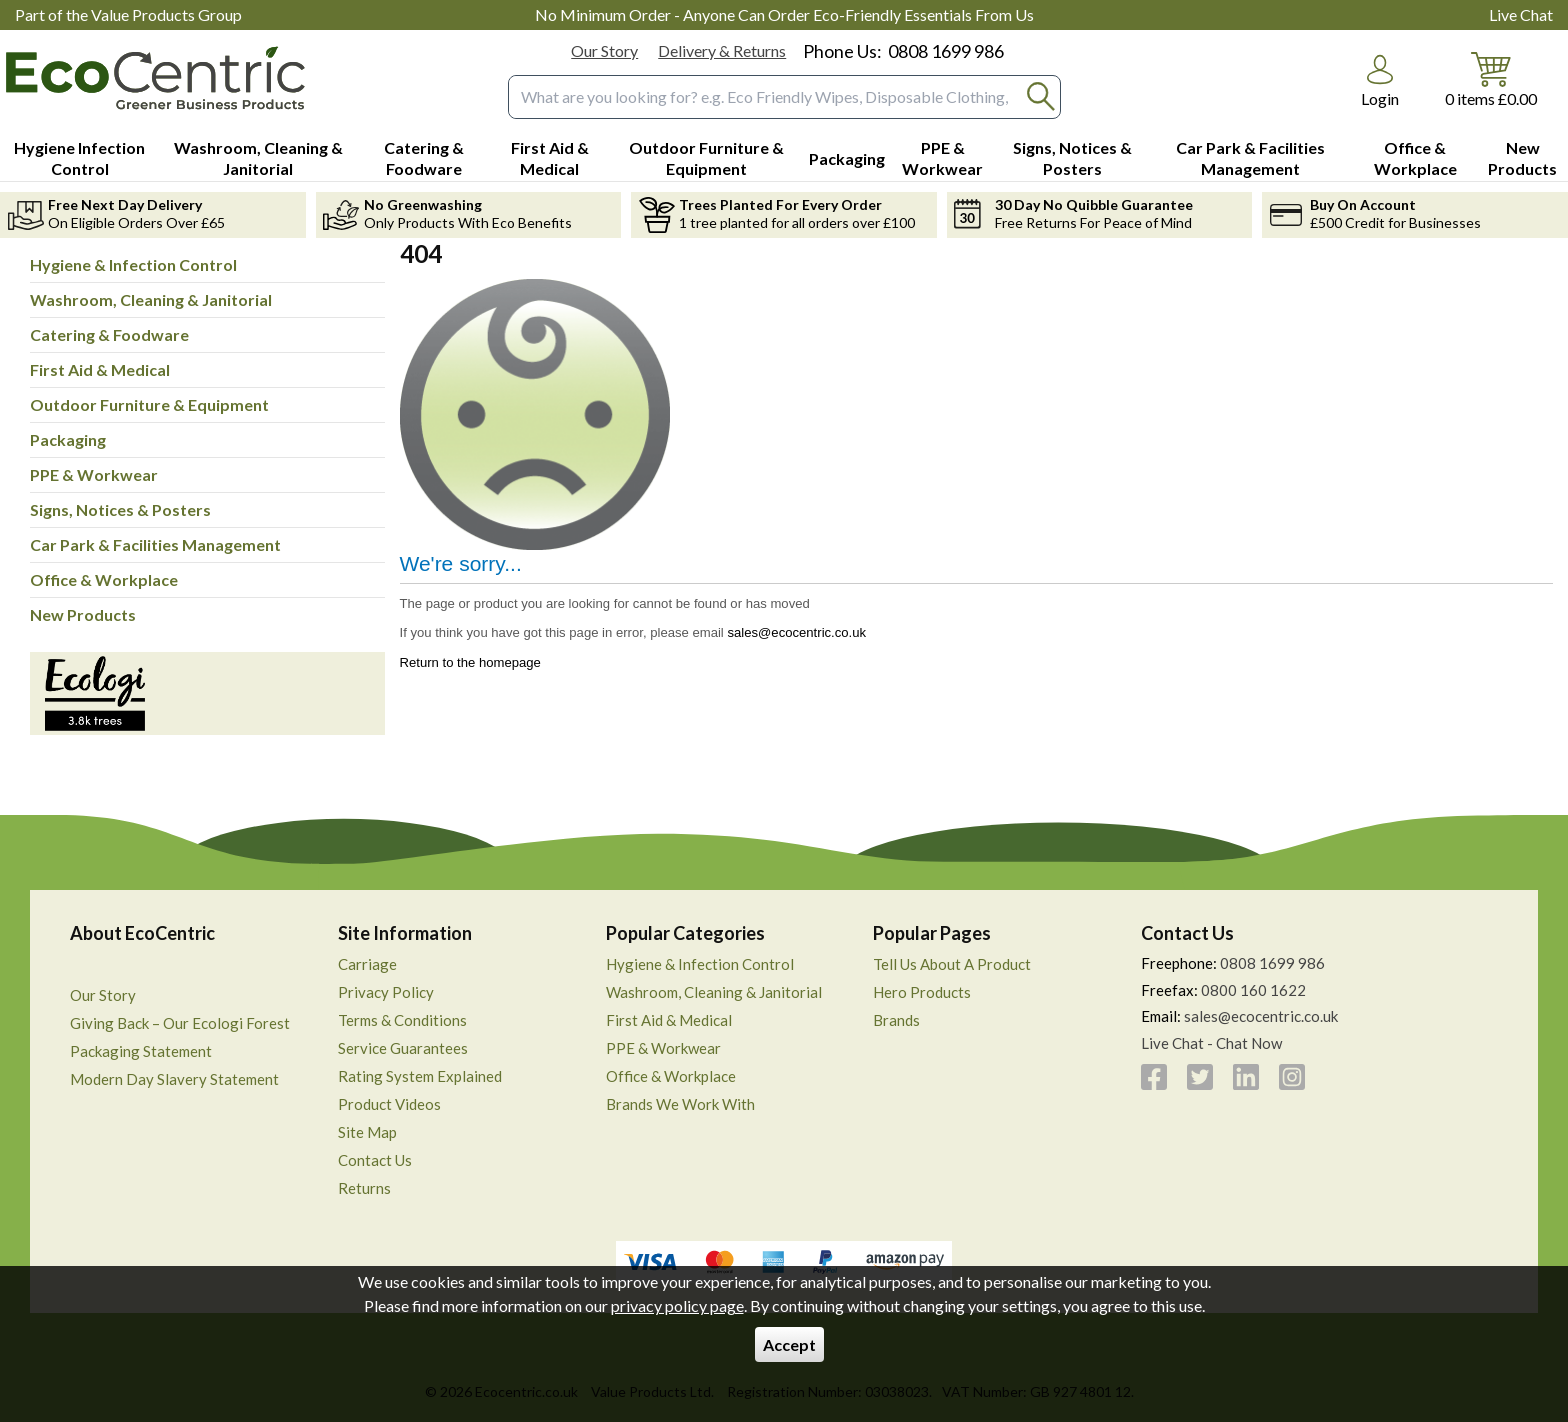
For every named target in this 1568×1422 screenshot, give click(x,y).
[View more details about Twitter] (1200, 1077)
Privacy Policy (386, 992)
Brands (896, 1020)
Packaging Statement (141, 1051)
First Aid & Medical (100, 369)
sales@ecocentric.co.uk (796, 632)
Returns (364, 1188)
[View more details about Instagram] (1292, 1077)
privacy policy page (677, 1305)
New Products (83, 614)
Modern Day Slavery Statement (174, 1079)
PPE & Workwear (94, 474)
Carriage (367, 964)
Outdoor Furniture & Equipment (149, 404)
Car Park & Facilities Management (155, 544)
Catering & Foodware (109, 334)
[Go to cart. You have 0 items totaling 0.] (1491, 78)
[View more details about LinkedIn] (1246, 1077)
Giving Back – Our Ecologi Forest (180, 1023)
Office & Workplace (104, 579)
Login (1380, 98)
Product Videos (389, 1104)
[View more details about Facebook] (1154, 1077)
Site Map (367, 1132)
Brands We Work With (680, 1104)
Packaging (68, 439)
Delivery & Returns (722, 50)
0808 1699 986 (946, 51)
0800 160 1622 (1253, 990)
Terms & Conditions (402, 1020)
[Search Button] (1041, 96)
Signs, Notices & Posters (120, 509)
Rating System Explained (420, 1076)
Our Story (604, 50)
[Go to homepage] (155, 78)
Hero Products (922, 992)
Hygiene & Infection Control (133, 264)
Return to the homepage (470, 662)
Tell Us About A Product (952, 964)
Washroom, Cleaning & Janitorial (151, 299)
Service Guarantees (403, 1048)
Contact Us (375, 1160)
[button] (1380, 81)
